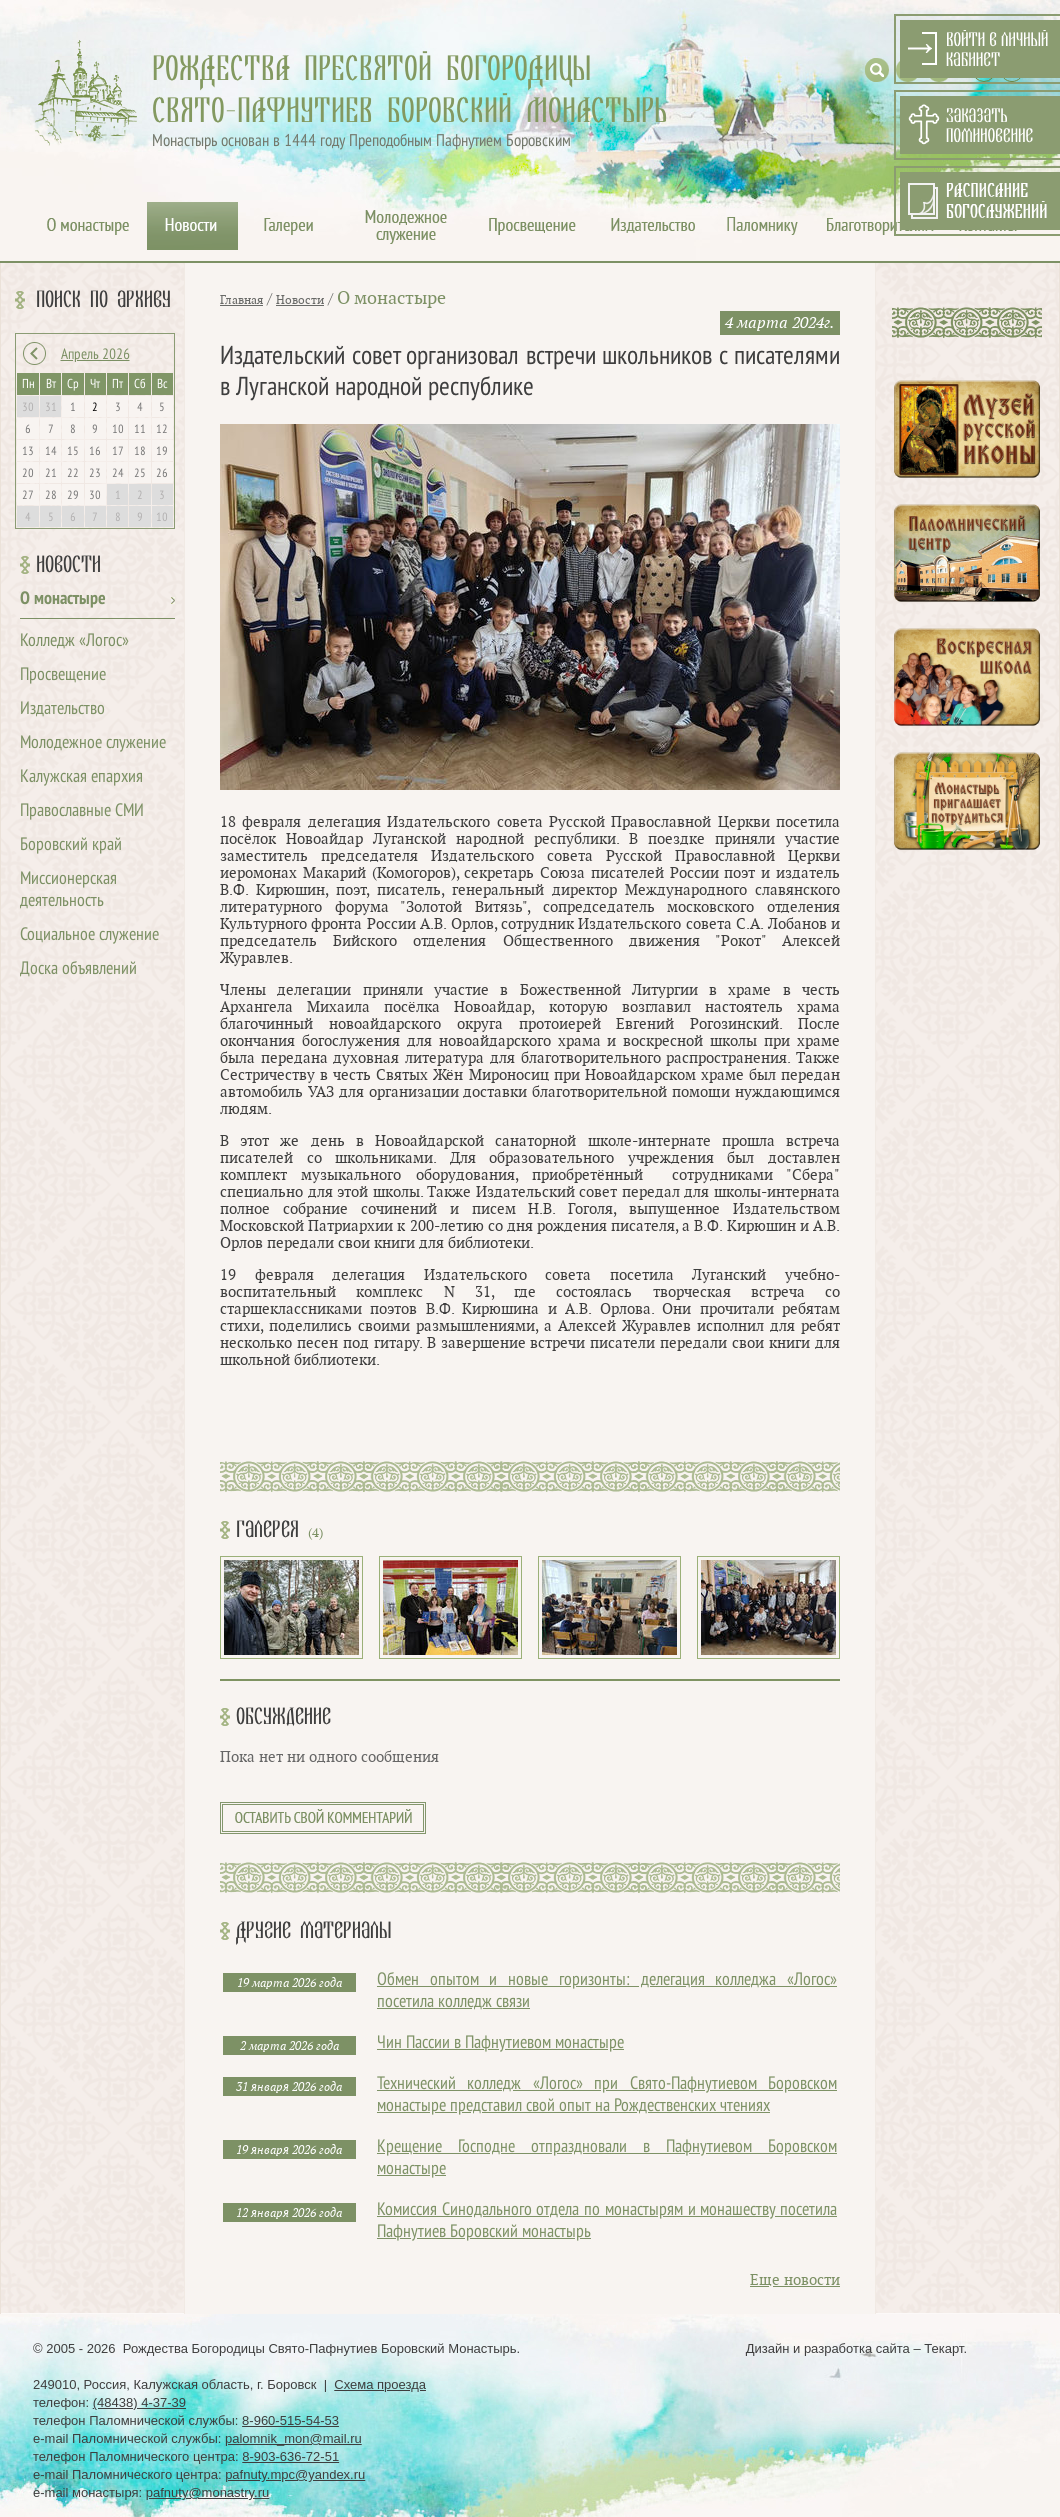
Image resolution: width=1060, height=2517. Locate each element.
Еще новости (795, 2280)
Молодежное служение (93, 743)
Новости (68, 565)
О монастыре (63, 599)
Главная (241, 300)
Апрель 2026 (95, 355)
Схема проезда (380, 2384)
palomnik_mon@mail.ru (293, 2438)
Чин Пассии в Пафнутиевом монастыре (500, 2043)
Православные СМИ (82, 811)
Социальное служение (89, 935)
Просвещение (63, 675)
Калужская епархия (81, 777)
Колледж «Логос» (74, 641)
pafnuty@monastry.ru (208, 2492)
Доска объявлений (78, 969)
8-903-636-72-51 (290, 2456)
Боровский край (71, 845)
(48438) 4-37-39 (139, 2402)
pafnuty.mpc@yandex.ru (295, 2474)
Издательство (62, 709)
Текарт (943, 2348)
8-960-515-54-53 (290, 2420)
